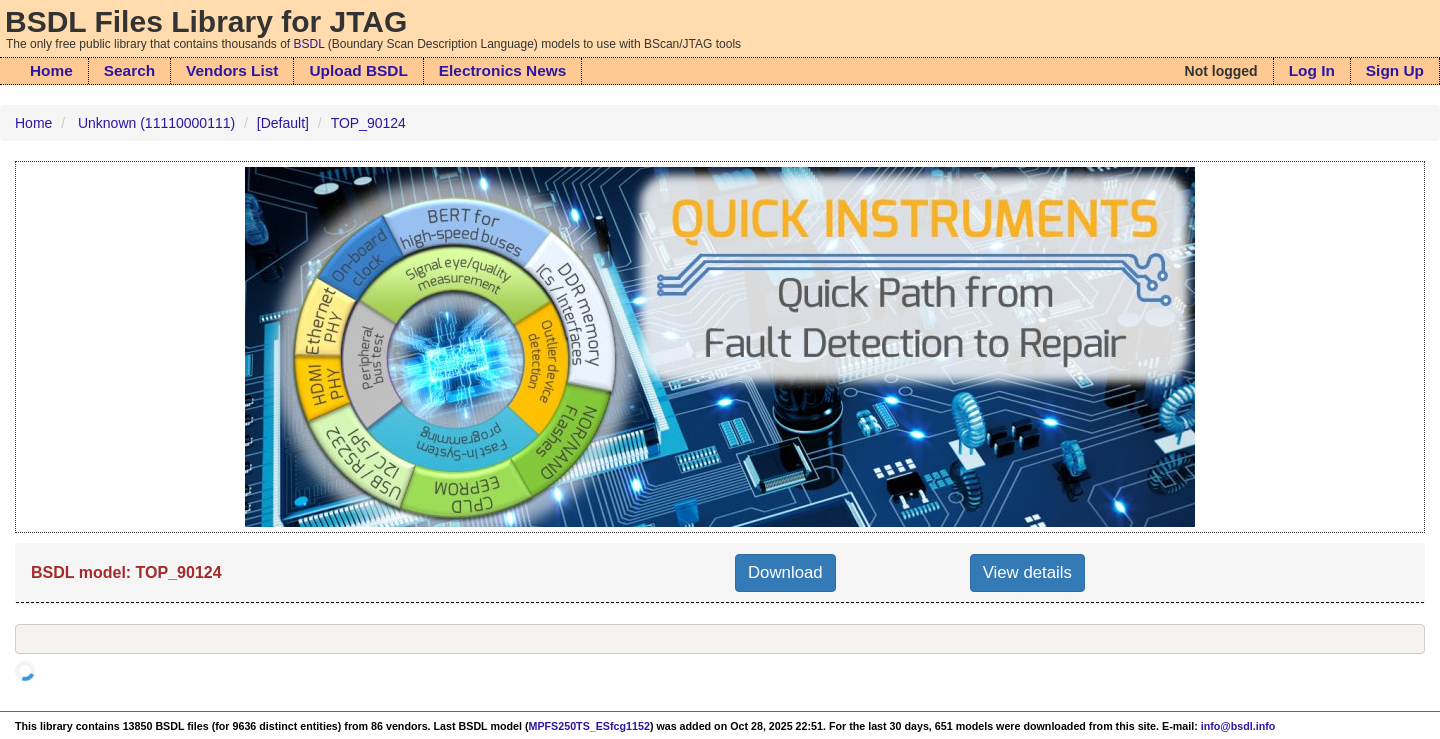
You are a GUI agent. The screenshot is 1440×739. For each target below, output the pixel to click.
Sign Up (1395, 70)
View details (1027, 572)
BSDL (309, 44)
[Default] (283, 123)
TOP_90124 (368, 123)
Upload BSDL (358, 70)
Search (129, 70)
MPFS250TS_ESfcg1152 (589, 726)
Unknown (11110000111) (156, 123)
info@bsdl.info (1238, 726)
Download (785, 572)
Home (51, 70)
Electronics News (502, 70)
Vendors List (232, 70)
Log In (1312, 70)
